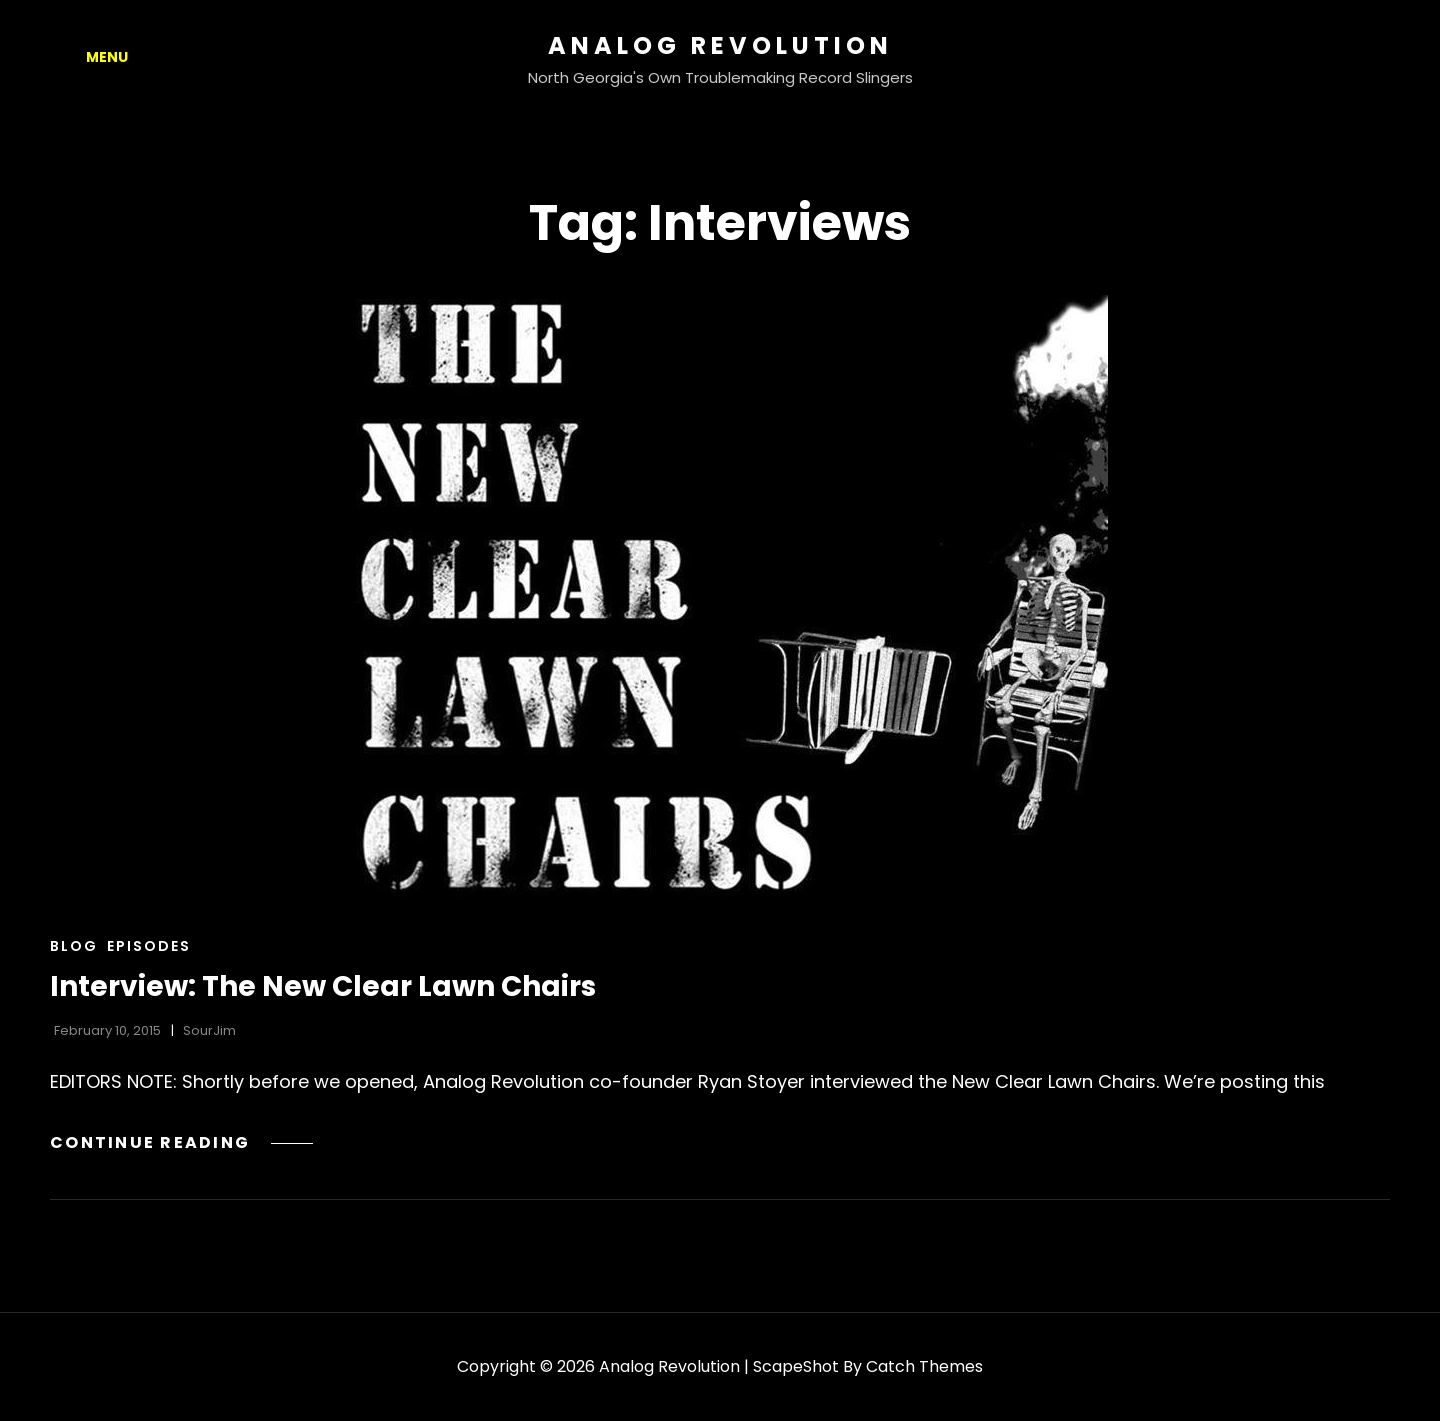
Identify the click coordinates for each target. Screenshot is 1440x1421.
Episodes (149, 946)
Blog (74, 946)
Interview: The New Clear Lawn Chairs (323, 986)
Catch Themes (924, 1366)
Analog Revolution (720, 45)
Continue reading (181, 1142)
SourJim (209, 1030)
